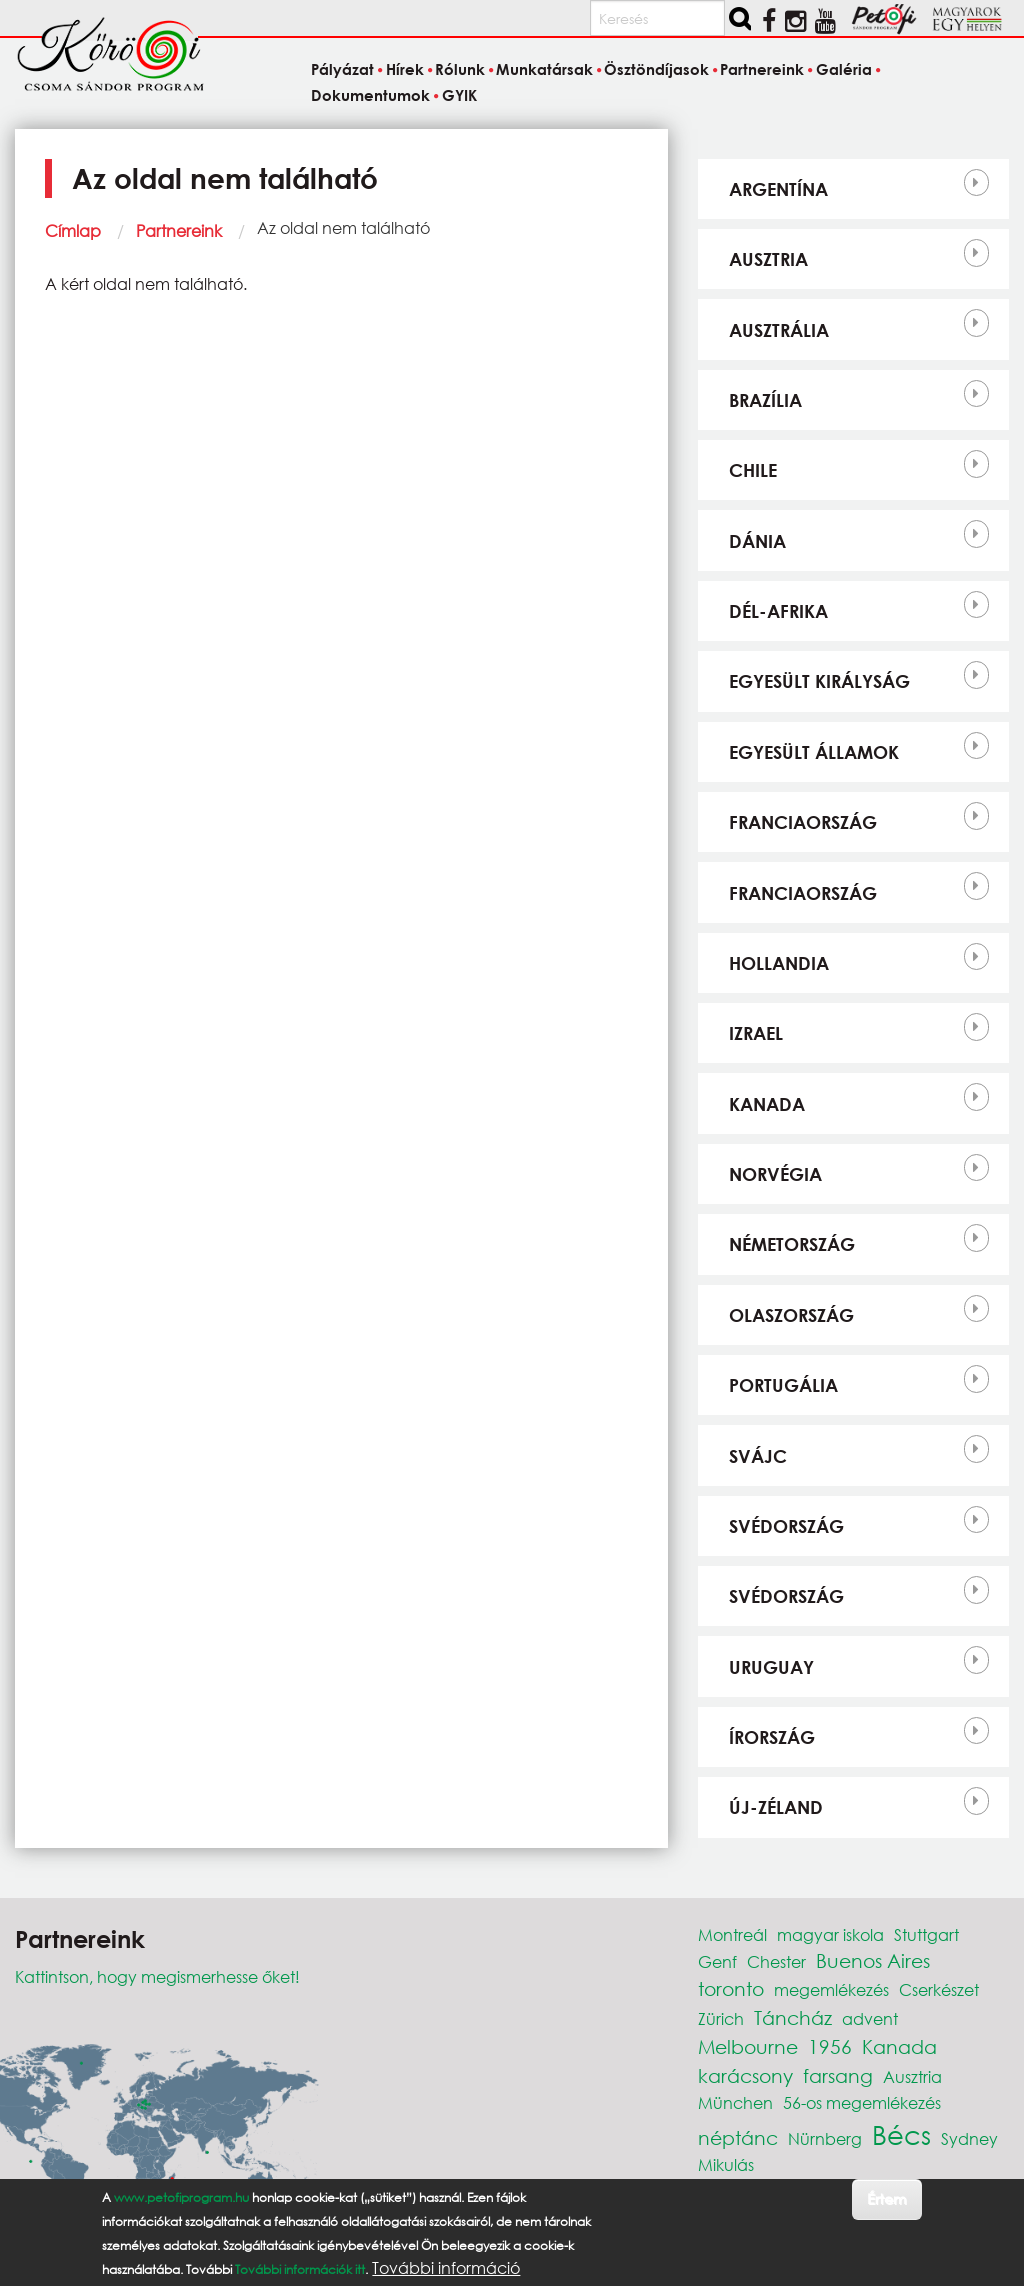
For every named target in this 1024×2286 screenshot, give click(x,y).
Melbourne (748, 2046)
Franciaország (803, 822)
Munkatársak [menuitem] (544, 70)
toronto (731, 1988)
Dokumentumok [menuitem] (370, 95)
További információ (446, 2268)
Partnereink (179, 230)
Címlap (73, 230)
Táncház (793, 2017)
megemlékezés (831, 1989)
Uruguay (771, 1667)
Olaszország (791, 1315)
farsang (838, 2075)
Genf (717, 1961)
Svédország (786, 1526)
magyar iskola (830, 1934)
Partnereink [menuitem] (762, 70)
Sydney (969, 2138)
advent (870, 2018)
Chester (776, 1961)
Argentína (778, 189)
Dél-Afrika (778, 611)
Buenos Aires (873, 1960)
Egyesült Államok (814, 752)
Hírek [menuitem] (405, 70)
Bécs (901, 2134)
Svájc (758, 1456)
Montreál (732, 1934)
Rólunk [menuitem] (460, 70)
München (735, 2102)
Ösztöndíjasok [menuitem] (656, 70)
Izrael (756, 1033)
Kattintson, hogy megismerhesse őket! (157, 1976)
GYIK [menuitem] (459, 95)
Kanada (767, 1104)
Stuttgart (926, 1934)
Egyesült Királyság (819, 681)
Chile (753, 470)
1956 (830, 2046)
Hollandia (779, 963)
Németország (792, 1244)
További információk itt (300, 2269)
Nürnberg (825, 2138)
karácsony (745, 2075)
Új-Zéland (776, 1807)
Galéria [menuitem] (844, 70)
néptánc (738, 2137)
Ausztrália (779, 330)
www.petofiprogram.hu (181, 2197)
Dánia (757, 541)
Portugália (783, 1385)
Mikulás (726, 2164)
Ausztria (768, 259)
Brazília (765, 400)
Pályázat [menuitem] (342, 70)
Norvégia (775, 1174)
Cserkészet (939, 1989)
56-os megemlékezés (862, 2102)
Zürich (721, 2018)
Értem (886, 2198)
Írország (772, 1737)
